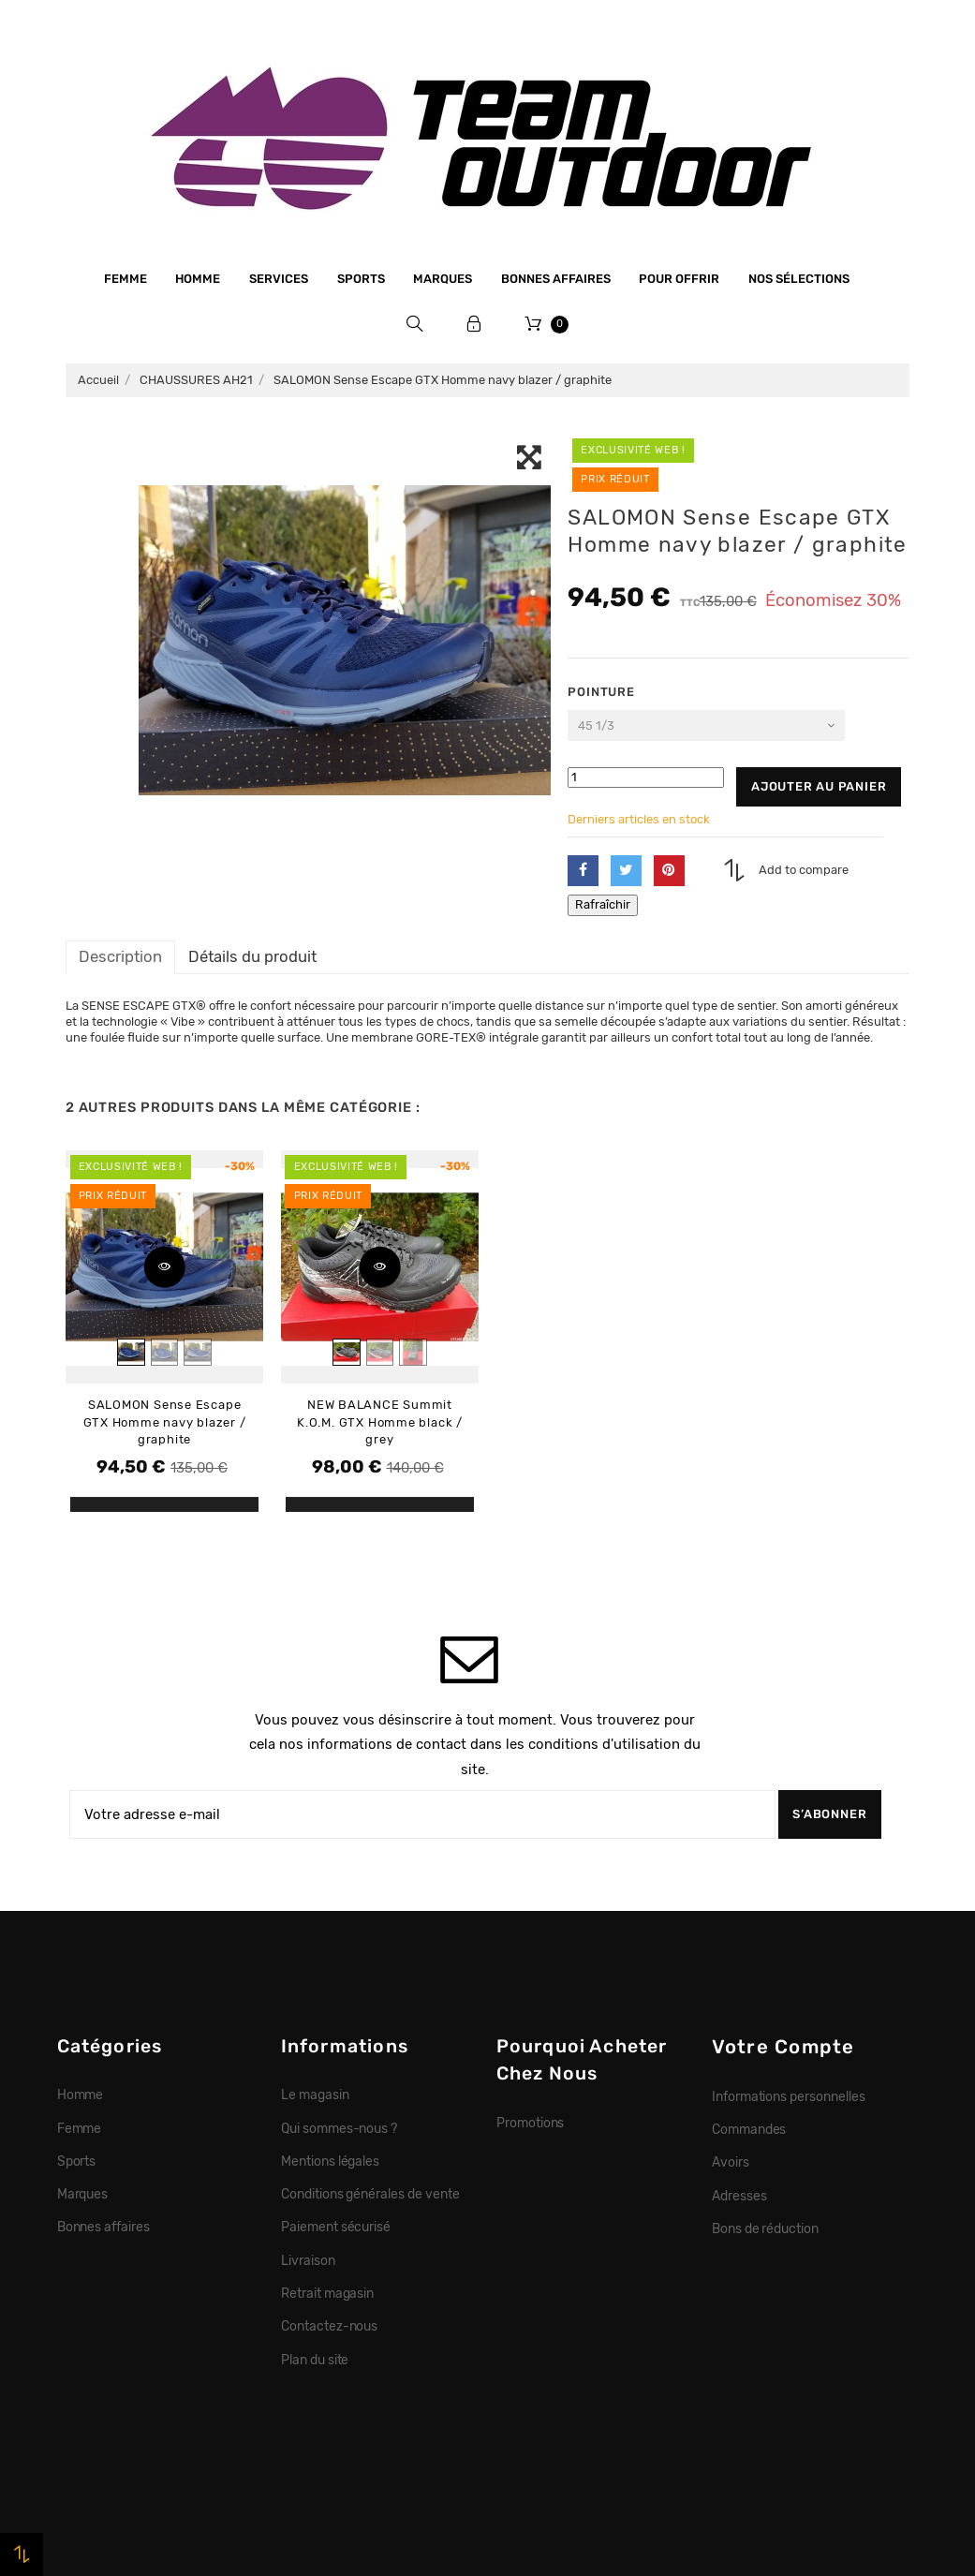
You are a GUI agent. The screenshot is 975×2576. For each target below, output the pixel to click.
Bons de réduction (766, 2228)
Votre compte (783, 2047)
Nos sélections (798, 279)
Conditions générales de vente (370, 2193)
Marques (442, 279)
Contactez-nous (329, 2325)
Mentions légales (330, 2161)
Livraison (308, 2260)
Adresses (739, 2195)
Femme (125, 279)
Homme (197, 279)
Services (278, 279)
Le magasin (315, 2094)
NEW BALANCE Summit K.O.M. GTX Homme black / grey (380, 1422)
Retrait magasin (328, 2293)
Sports (361, 279)
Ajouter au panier (818, 786)
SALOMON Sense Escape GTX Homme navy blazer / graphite (164, 1422)
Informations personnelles (788, 2096)
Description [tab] (120, 956)
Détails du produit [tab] (252, 956)
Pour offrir (679, 279)
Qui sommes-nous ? (339, 2128)
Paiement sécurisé (336, 2226)
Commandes (749, 2129)
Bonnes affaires (556, 279)
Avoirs (730, 2161)
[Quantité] (646, 778)
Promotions (530, 2122)
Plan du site (315, 2359)
